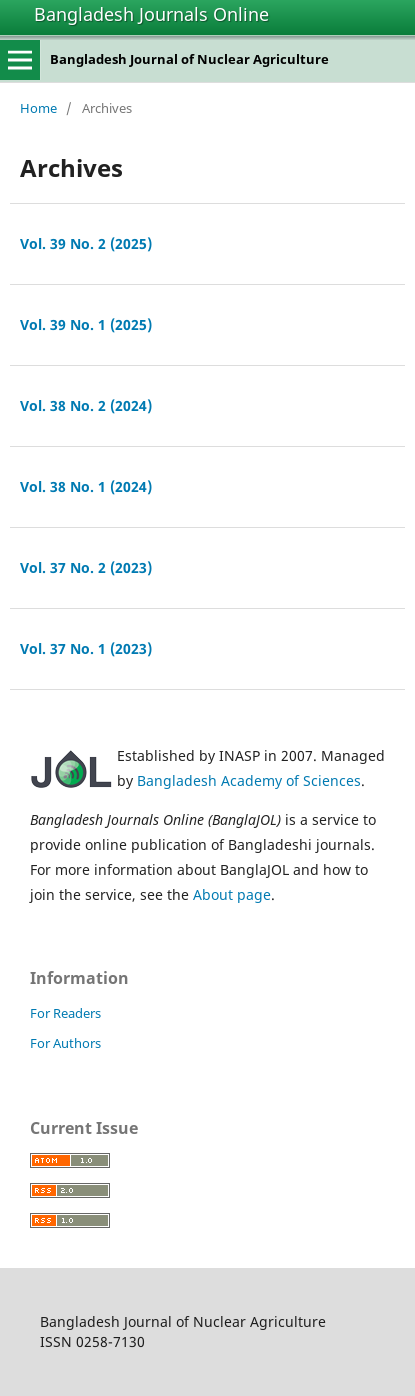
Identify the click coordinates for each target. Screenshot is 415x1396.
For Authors (65, 1043)
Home (38, 108)
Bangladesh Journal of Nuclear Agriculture (189, 59)
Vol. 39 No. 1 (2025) (86, 324)
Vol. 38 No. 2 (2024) (86, 405)
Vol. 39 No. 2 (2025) (86, 243)
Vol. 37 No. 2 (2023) (86, 567)
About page (232, 894)
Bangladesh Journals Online (151, 14)
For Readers (65, 1013)
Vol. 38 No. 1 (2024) (86, 486)
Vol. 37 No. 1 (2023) (86, 648)
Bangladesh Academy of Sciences (249, 780)
